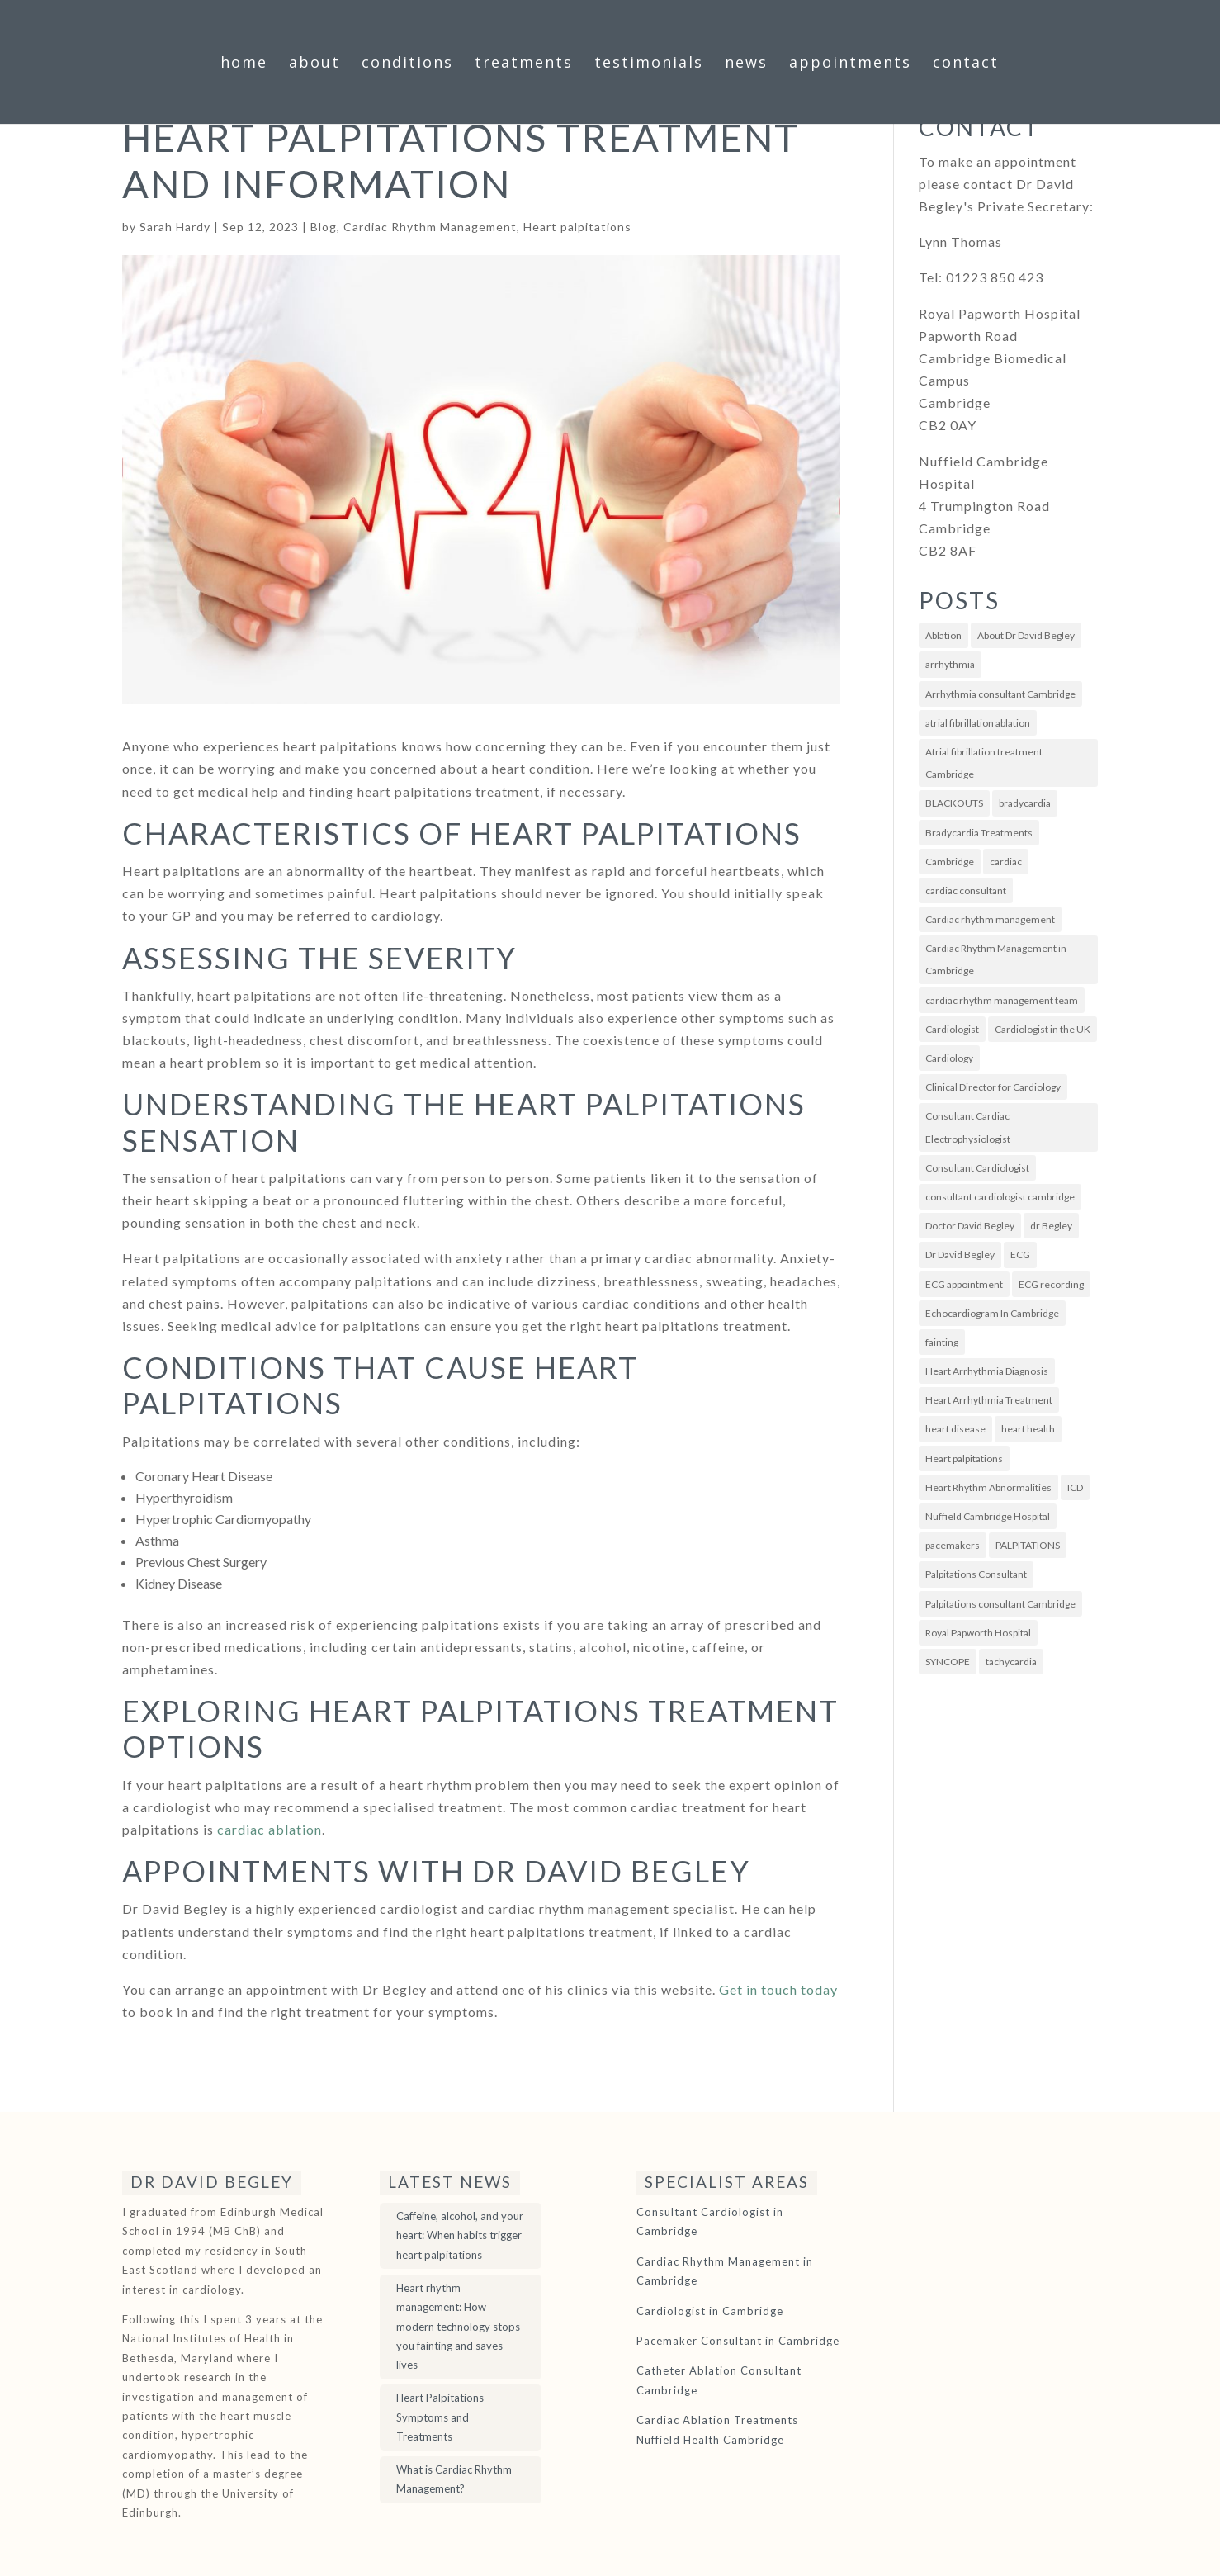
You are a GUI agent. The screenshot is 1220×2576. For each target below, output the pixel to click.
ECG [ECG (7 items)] (1020, 1254)
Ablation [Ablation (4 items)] (943, 635)
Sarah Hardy (174, 227)
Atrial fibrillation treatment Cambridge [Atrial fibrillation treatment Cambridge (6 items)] (984, 763)
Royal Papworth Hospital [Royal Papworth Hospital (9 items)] (978, 1633)
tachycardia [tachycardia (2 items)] (1011, 1661)
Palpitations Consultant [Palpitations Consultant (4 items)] (976, 1574)
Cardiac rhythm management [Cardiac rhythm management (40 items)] (990, 919)
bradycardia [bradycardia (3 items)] (1025, 803)
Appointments (850, 64)
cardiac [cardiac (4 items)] (1006, 861)
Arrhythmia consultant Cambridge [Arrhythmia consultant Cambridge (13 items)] (1000, 694)
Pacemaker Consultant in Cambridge (737, 2340)
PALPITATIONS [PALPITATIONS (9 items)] (1027, 1545)
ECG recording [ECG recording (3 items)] (1051, 1284)
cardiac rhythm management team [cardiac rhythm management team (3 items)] (1001, 1000)
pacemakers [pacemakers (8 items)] (952, 1545)
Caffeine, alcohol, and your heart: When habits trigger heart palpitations (459, 2235)
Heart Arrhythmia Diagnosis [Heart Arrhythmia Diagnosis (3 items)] (986, 1371)
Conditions (407, 64)
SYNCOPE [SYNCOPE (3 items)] (947, 1661)
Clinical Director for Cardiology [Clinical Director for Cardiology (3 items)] (993, 1087)
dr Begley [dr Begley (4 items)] (1051, 1225)
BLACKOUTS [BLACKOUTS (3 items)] (954, 803)
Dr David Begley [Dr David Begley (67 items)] (960, 1254)
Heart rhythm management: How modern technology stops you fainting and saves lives (458, 2326)
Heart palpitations (577, 227)
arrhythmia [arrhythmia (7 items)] (950, 664)
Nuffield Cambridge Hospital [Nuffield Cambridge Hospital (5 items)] (987, 1516)
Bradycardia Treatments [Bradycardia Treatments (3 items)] (979, 832)
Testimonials (648, 64)
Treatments (524, 64)
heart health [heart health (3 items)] (1028, 1429)
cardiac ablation (269, 1829)
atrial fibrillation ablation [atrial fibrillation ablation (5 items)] (977, 723)
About (314, 64)
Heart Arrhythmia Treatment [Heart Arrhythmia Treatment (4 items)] (988, 1400)
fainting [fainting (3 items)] (941, 1342)
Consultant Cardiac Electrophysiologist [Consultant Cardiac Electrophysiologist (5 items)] (967, 1127)
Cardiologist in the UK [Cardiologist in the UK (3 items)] (1042, 1029)
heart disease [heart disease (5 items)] (955, 1429)
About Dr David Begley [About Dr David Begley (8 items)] (1026, 635)
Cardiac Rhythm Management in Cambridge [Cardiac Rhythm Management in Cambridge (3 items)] (995, 959)
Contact (966, 64)
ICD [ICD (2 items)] (1075, 1487)
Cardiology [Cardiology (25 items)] (949, 1058)
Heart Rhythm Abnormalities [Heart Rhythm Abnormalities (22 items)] (988, 1487)
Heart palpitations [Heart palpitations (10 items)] (964, 1458)
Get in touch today (778, 1989)
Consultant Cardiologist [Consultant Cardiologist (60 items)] (977, 1168)
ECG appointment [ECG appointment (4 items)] (964, 1284)
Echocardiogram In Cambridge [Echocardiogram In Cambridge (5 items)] (992, 1313)
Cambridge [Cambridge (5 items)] (949, 861)
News (746, 64)
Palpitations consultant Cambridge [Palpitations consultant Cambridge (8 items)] (1000, 1604)
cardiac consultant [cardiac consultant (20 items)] (965, 890)
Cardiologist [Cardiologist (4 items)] (952, 1029)
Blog (323, 227)
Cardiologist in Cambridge (709, 2311)
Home (243, 64)
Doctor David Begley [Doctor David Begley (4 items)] (969, 1225)
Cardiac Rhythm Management (430, 227)
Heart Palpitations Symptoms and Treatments (440, 2417)
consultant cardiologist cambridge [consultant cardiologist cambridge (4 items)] (1000, 1197)
